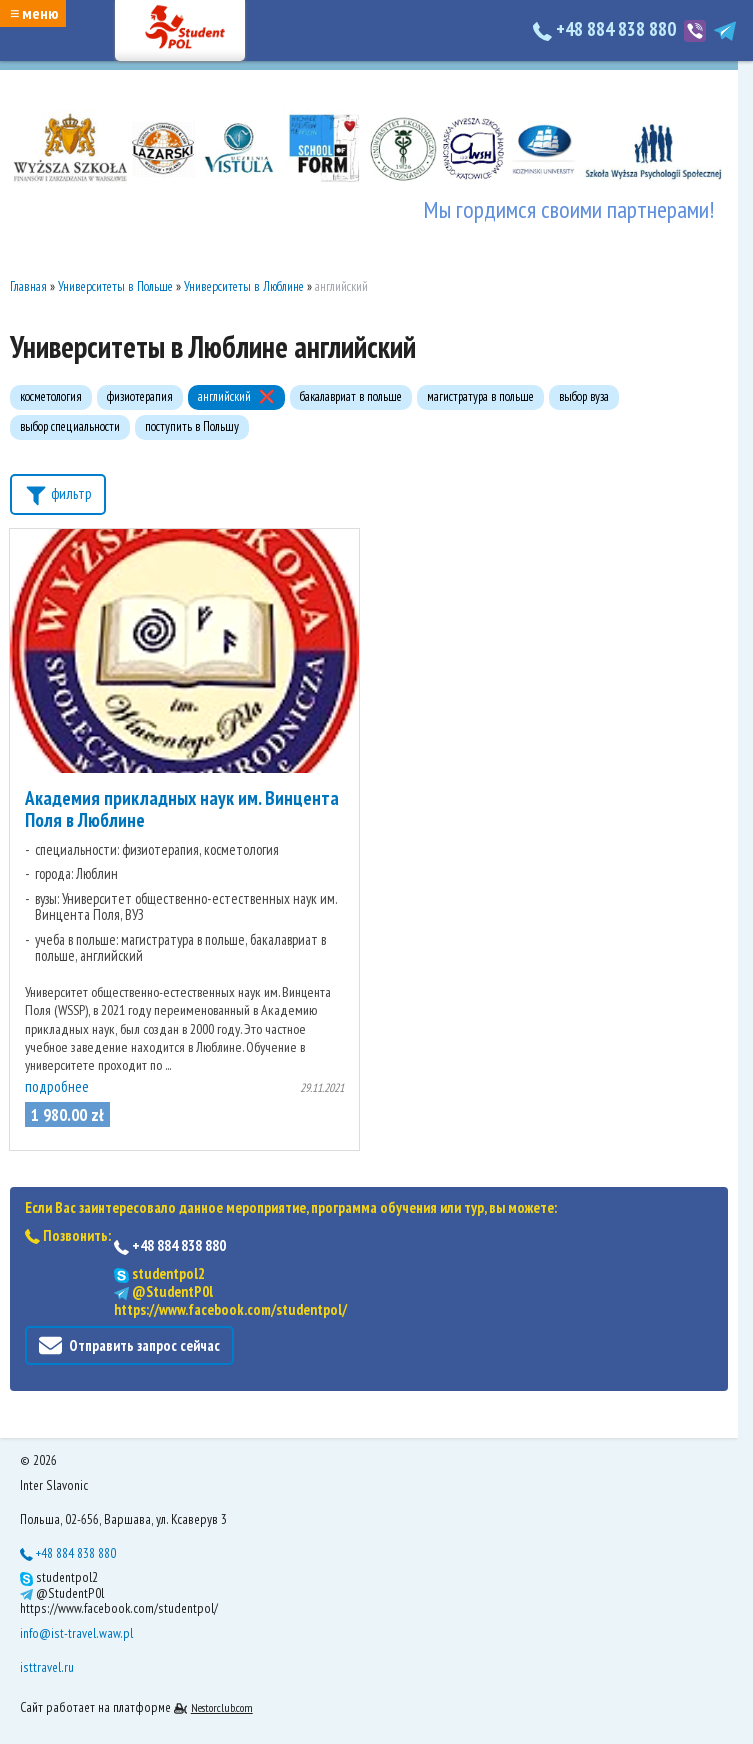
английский (224, 396)
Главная (28, 286)
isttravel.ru (47, 1667)
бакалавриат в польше (351, 396)
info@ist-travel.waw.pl (76, 1633)
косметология (51, 396)
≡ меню (34, 13)
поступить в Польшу (192, 426)
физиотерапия (140, 396)
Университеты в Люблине (244, 286)
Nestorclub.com (222, 1707)
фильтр (58, 492)
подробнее (57, 1086)
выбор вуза (584, 396)
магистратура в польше (480, 396)
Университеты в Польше (115, 286)
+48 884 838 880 (606, 29)
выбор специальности (70, 426)
